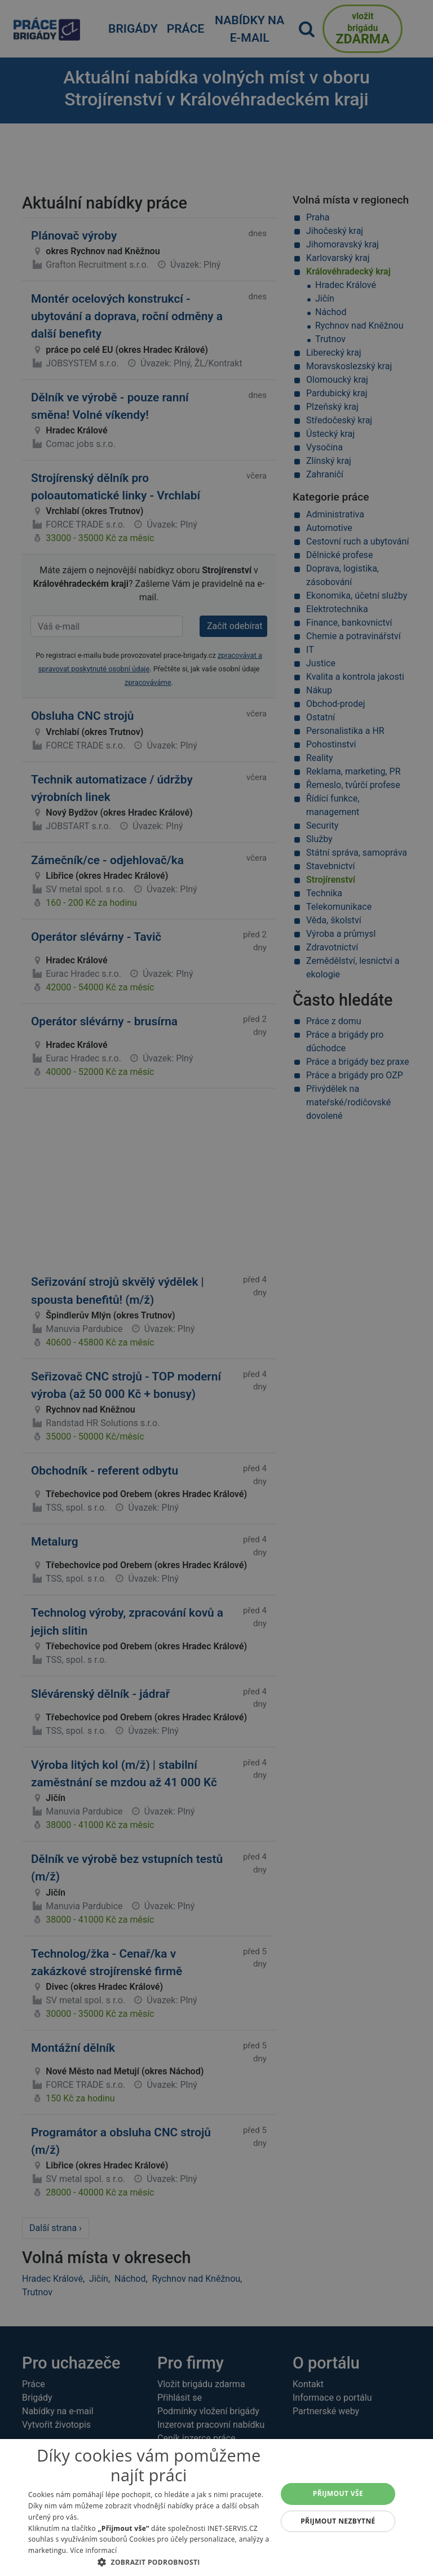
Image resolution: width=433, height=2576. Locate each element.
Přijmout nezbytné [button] (338, 2521)
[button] (148, 2562)
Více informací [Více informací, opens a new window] (93, 2550)
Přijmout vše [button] (338, 2493)
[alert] (216, 1288)
